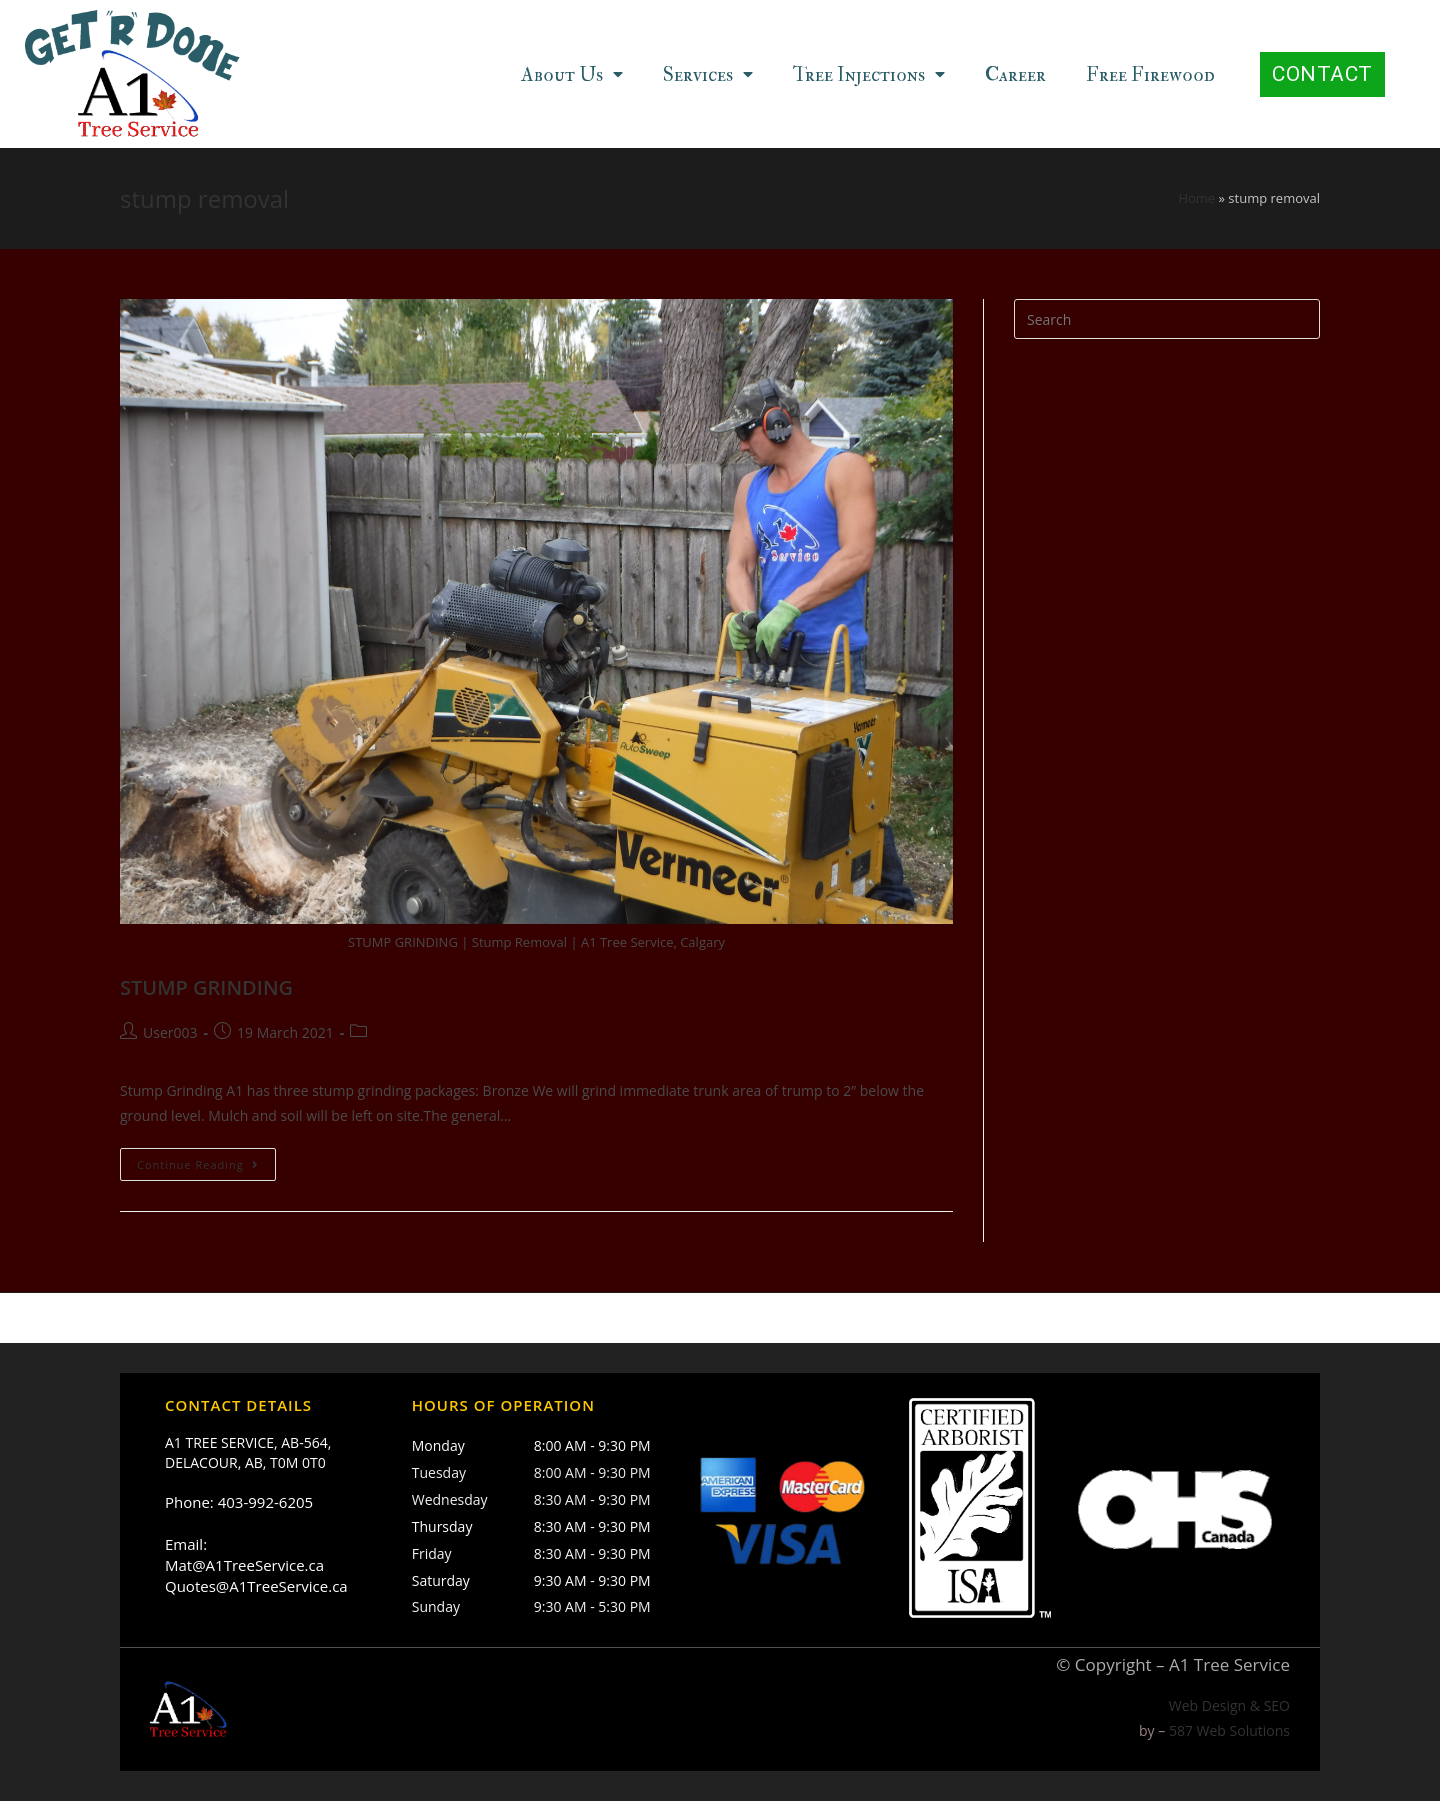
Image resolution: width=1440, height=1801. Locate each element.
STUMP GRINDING (206, 987)
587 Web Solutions (1229, 1730)
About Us (572, 74)
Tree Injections (869, 74)
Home (1196, 199)
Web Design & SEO (1229, 1705)
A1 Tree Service (1229, 1664)
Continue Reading (198, 1165)
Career (1015, 74)
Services (708, 74)
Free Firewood (1150, 74)
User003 (170, 1032)
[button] (1322, 74)
